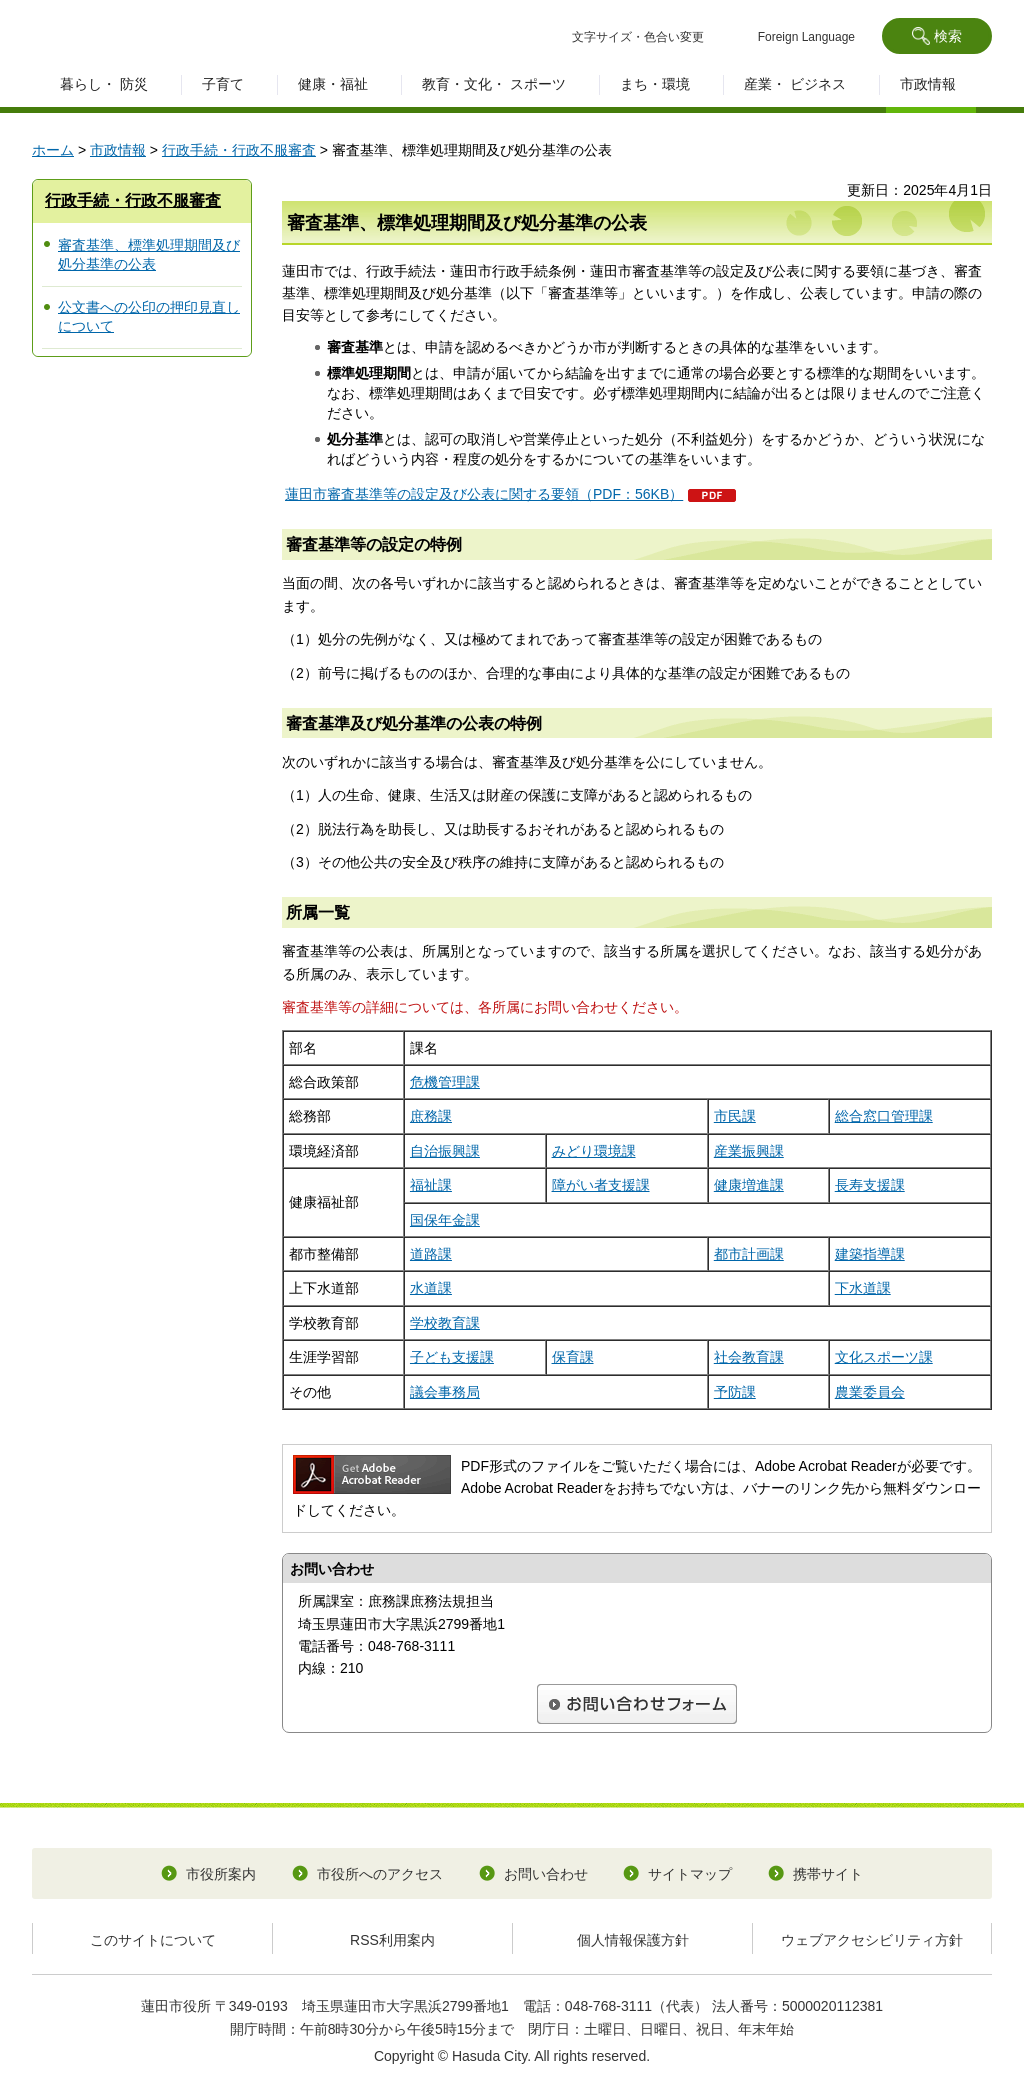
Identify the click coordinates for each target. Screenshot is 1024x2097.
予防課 (735, 1392)
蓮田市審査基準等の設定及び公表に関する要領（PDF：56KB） (484, 494)
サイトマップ (690, 1874)
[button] (937, 36)
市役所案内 (221, 1874)
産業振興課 (749, 1151)
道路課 (431, 1254)
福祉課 (431, 1185)
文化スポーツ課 (884, 1357)
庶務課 (431, 1116)
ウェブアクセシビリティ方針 (872, 1940)
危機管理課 (445, 1082)
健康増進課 (749, 1185)
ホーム (53, 150)
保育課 (573, 1357)
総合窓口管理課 (884, 1116)
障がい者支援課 (601, 1185)
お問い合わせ (546, 1874)
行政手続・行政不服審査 (239, 150)
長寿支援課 (870, 1185)
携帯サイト (828, 1874)
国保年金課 (445, 1220)
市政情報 (118, 150)
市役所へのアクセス (380, 1874)
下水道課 (863, 1288)
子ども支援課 (452, 1357)
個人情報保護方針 (633, 1940)
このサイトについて (153, 1940)
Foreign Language (806, 37)
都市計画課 (749, 1254)
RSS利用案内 (392, 1940)
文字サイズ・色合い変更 (638, 37)
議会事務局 (445, 1392)
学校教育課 (445, 1323)
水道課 (431, 1288)
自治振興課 (445, 1151)
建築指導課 (870, 1254)
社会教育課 (749, 1357)
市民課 (735, 1116)
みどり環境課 (594, 1151)
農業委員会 (870, 1392)
